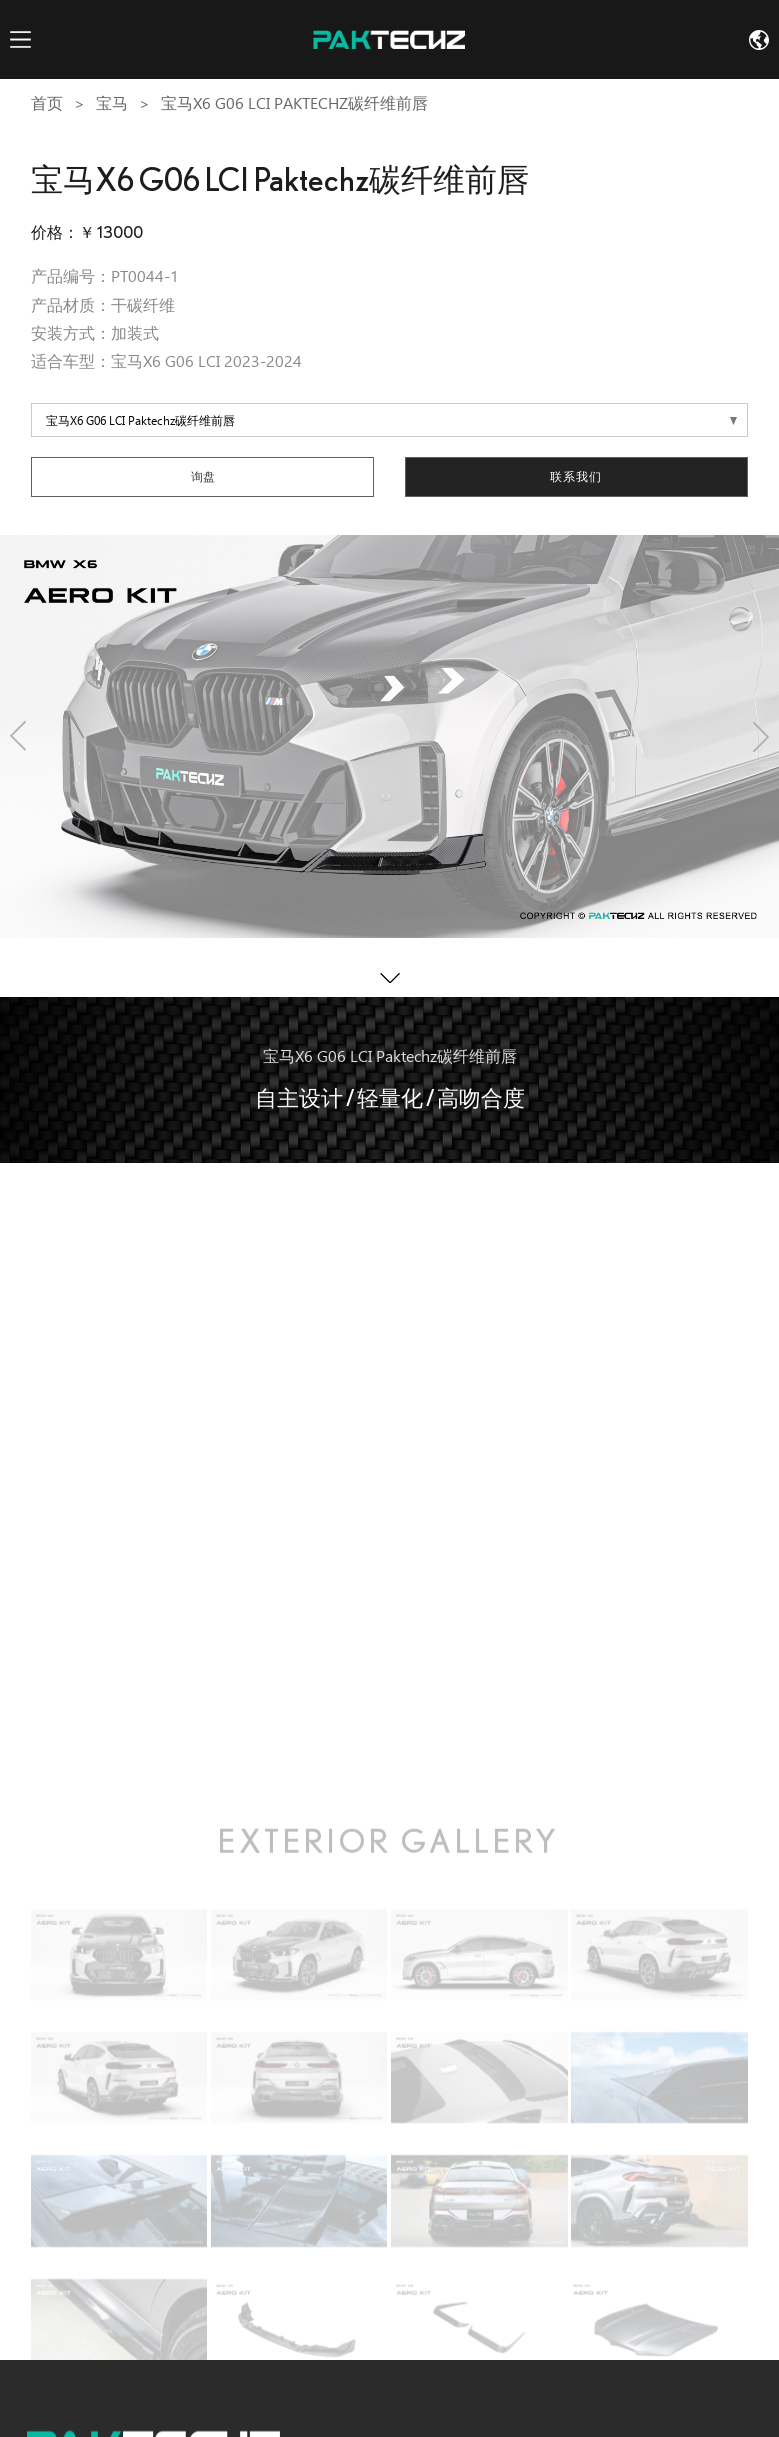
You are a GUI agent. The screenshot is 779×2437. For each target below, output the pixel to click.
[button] (18, 737)
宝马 (112, 103)
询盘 (203, 476)
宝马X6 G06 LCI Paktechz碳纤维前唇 (294, 103)
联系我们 (576, 476)
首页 (47, 103)
